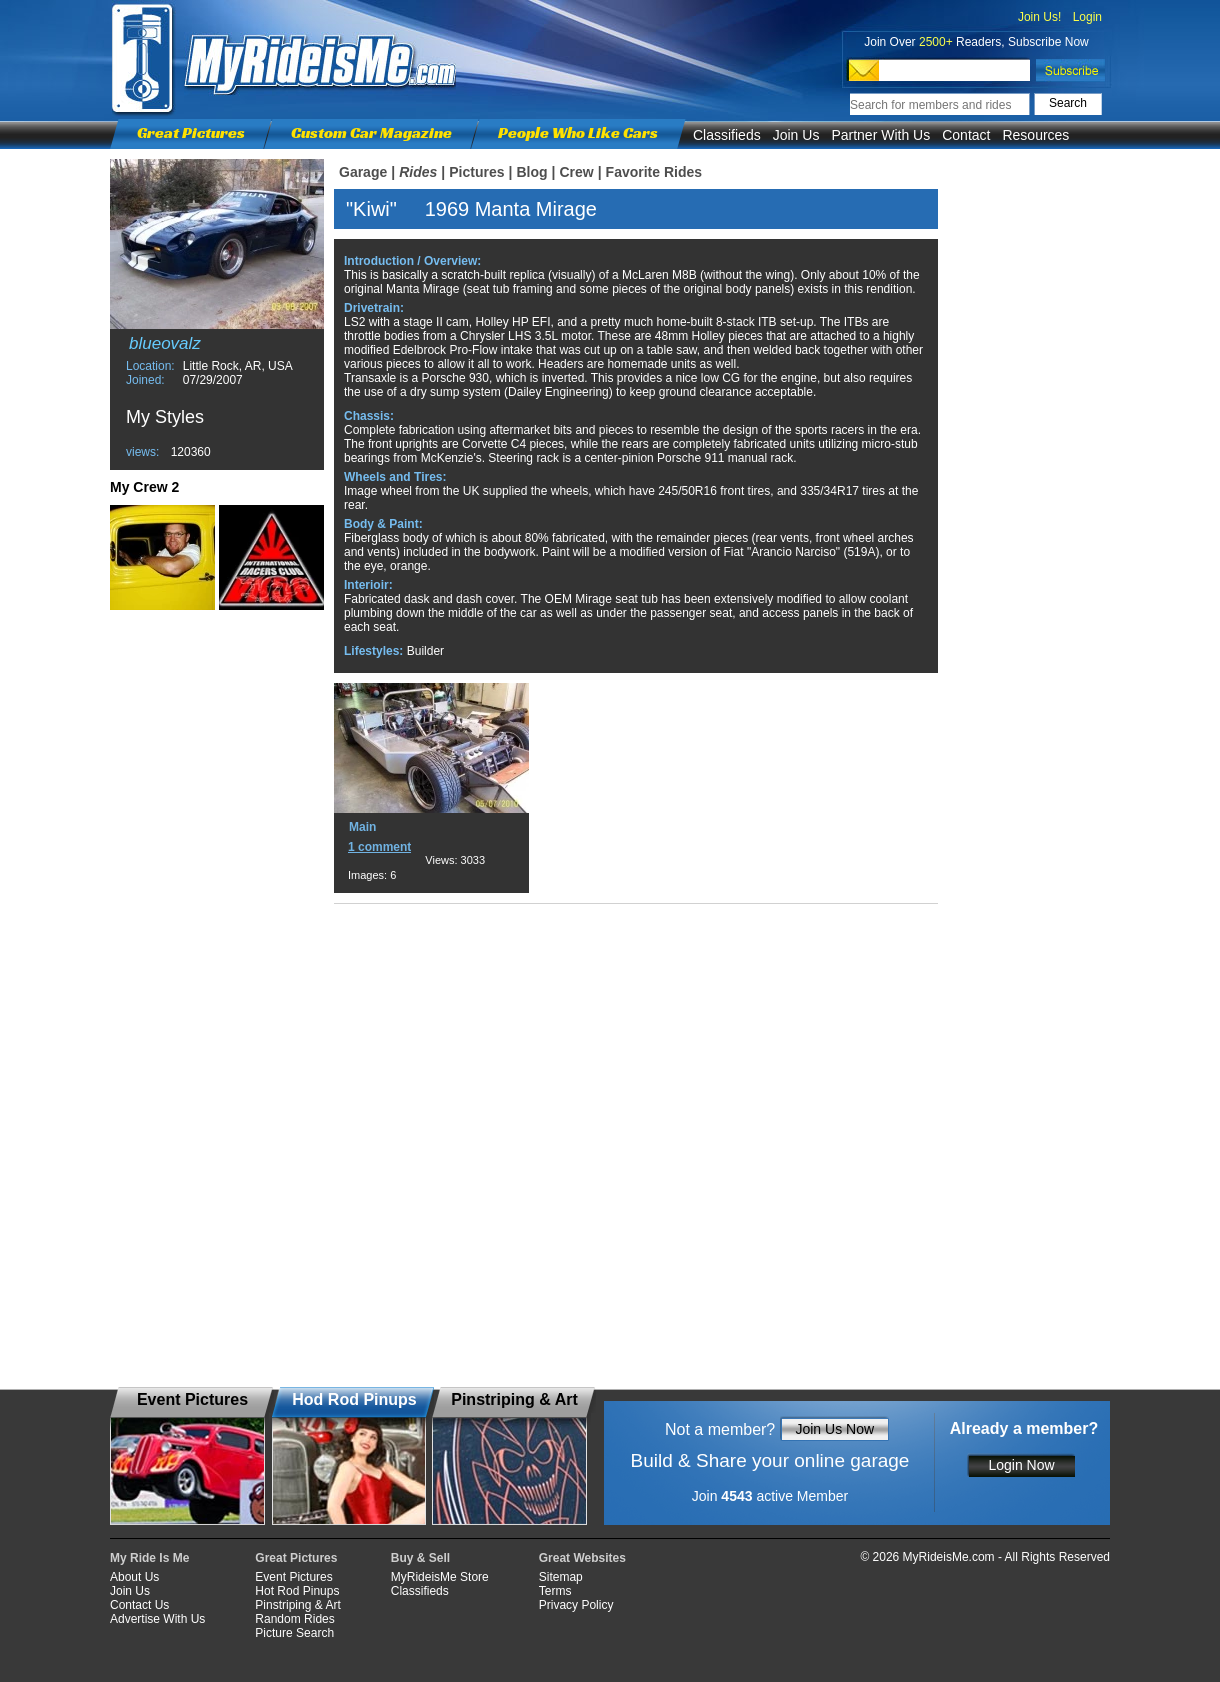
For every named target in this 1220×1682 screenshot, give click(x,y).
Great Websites (582, 1558)
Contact (966, 135)
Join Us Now (834, 1429)
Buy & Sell (420, 1558)
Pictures (476, 172)
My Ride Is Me (149, 1558)
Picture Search (294, 1633)
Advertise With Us (157, 1619)
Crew (576, 172)
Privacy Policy (576, 1605)
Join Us (796, 135)
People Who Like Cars (578, 132)
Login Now (1021, 1465)
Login (1087, 17)
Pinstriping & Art (297, 1605)
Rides (418, 172)
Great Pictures (191, 132)
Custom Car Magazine (371, 132)
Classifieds (727, 135)
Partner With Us (880, 135)
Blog (531, 172)
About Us (134, 1577)
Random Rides (294, 1619)
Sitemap (561, 1577)
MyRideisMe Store (440, 1577)
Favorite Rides (654, 172)
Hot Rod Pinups (297, 1591)
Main (362, 827)
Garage (363, 172)
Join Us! (1039, 17)
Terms (555, 1591)
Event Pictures (293, 1577)
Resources (1035, 135)
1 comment (379, 847)
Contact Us (139, 1605)
